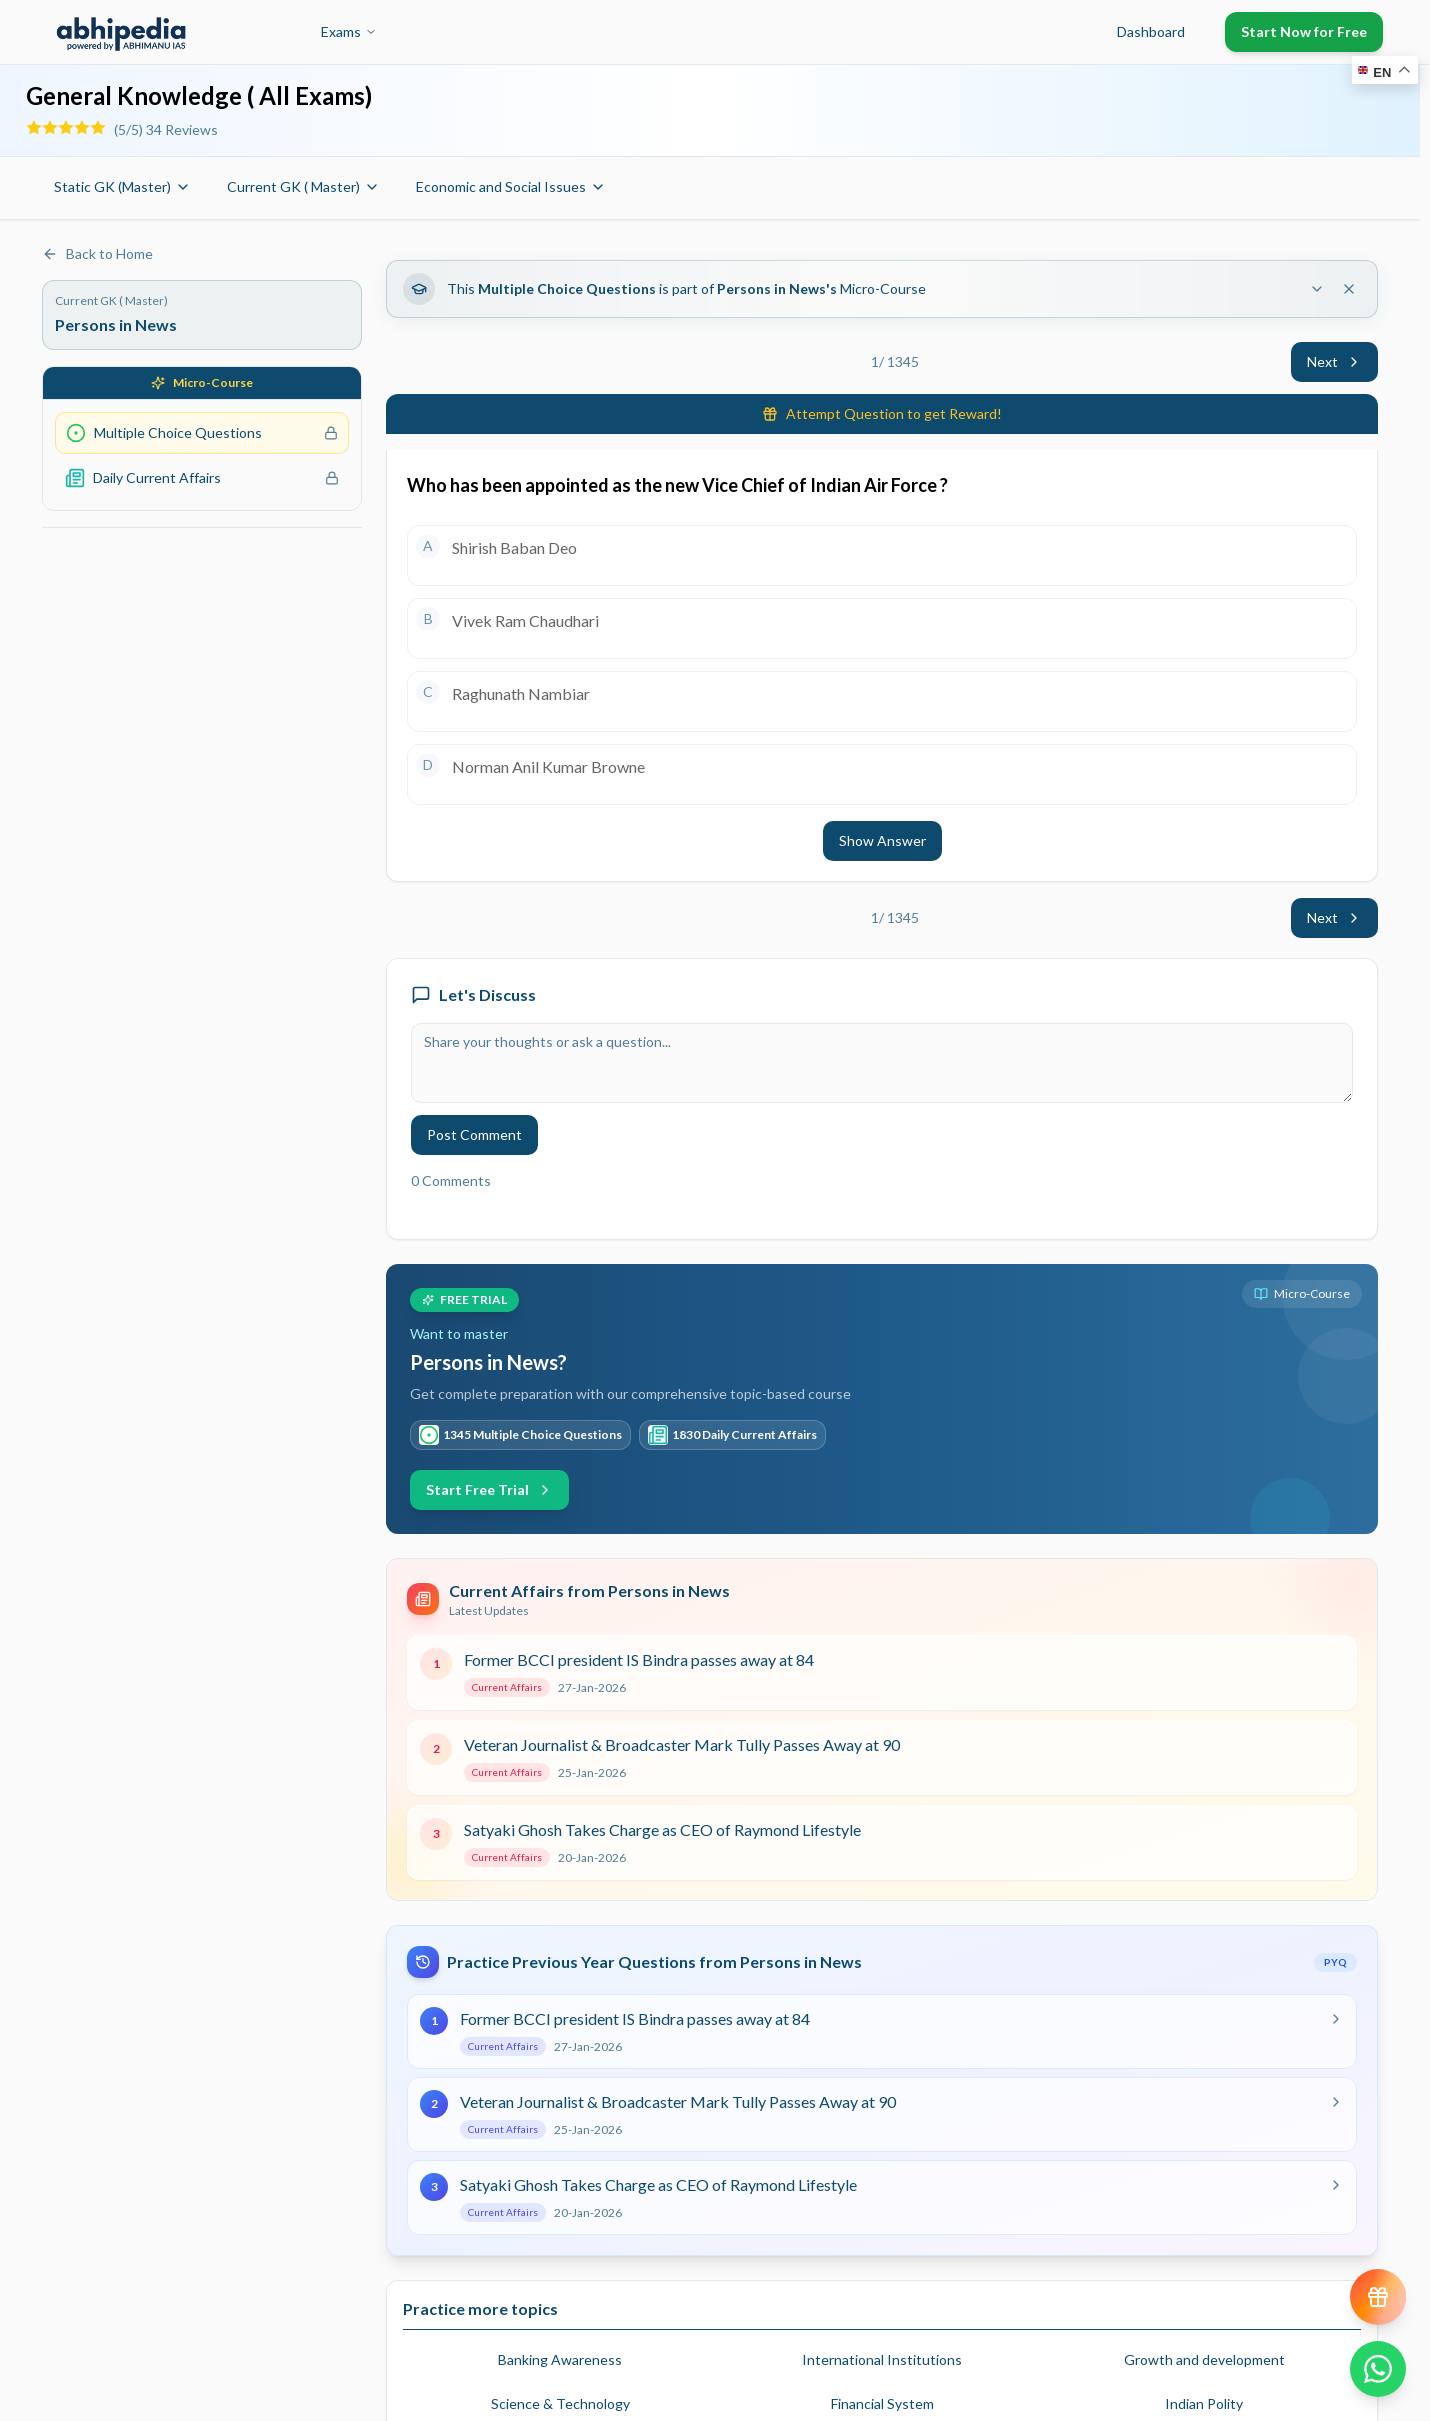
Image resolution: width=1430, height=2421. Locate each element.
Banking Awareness (560, 2359)
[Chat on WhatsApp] (1378, 2369)
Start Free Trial (489, 1489)
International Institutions (882, 2359)
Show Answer (882, 840)
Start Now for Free (1304, 31)
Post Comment (474, 1134)
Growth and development (1204, 2359)
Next (1334, 361)
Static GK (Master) (122, 186)
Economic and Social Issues (511, 186)
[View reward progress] (1378, 2297)
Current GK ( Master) (303, 186)
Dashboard (1151, 31)
